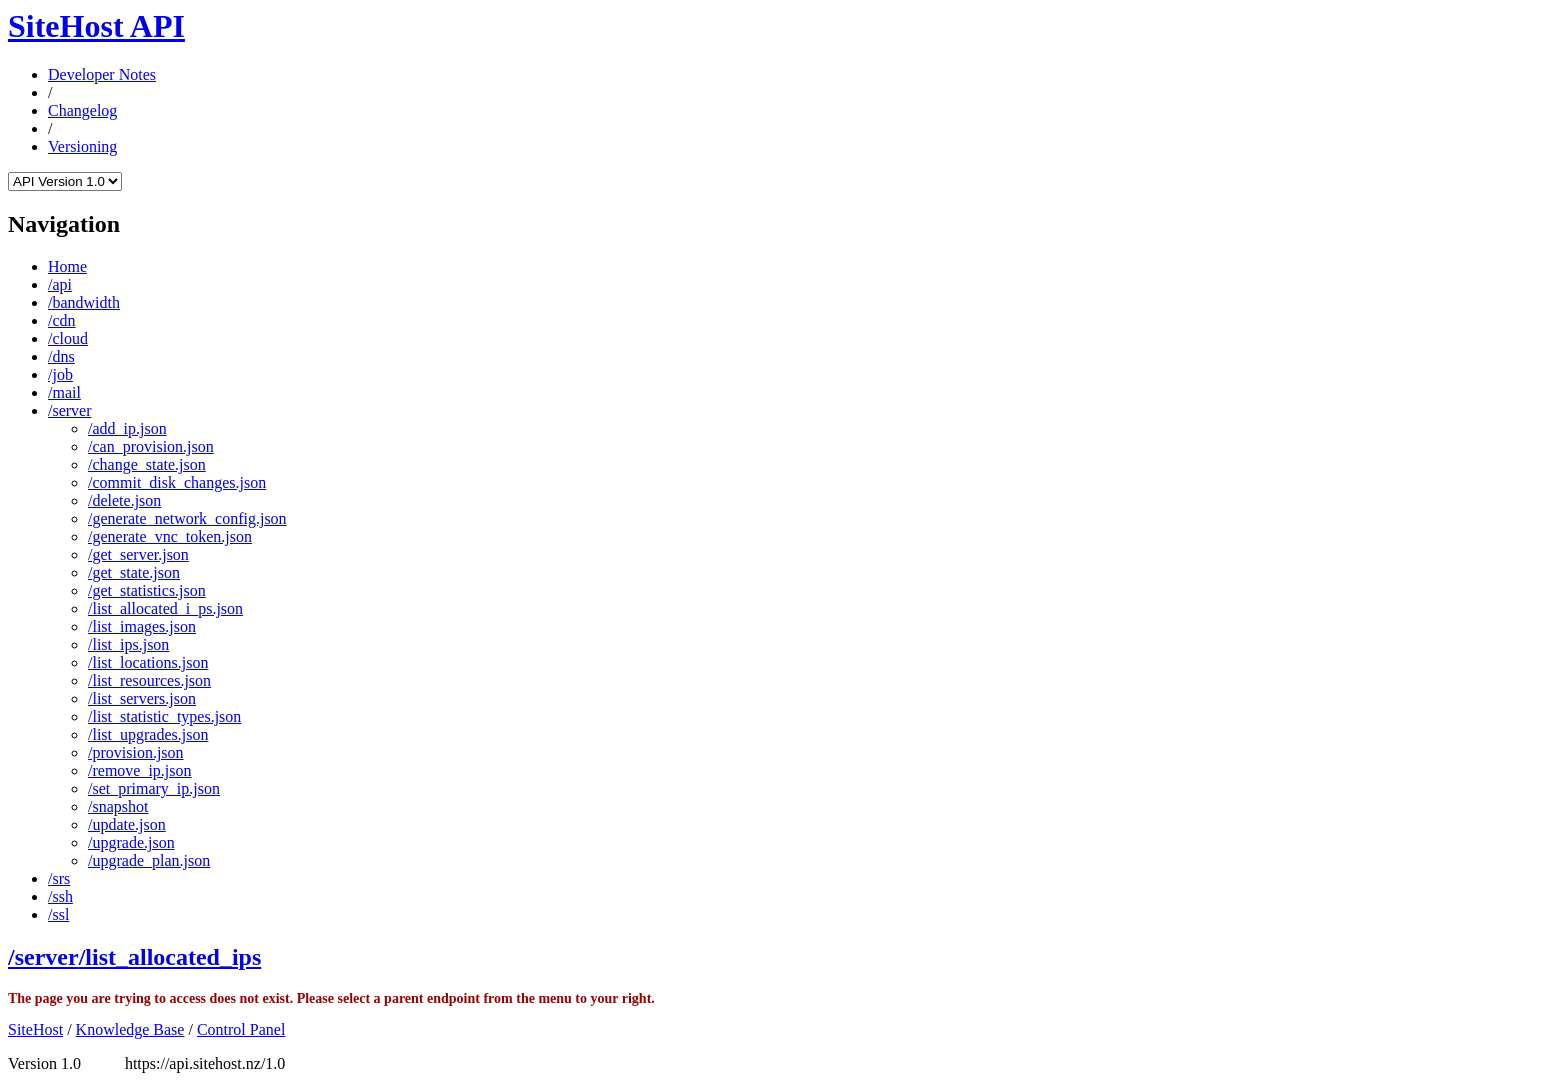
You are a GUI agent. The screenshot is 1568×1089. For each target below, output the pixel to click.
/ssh (60, 896)
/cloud (68, 338)
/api (60, 284)
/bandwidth (84, 302)
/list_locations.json (148, 662)
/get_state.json (134, 572)
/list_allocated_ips (170, 957)
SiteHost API (96, 26)
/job (60, 374)
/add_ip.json (127, 428)
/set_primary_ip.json (154, 788)
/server (70, 410)
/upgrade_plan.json (149, 860)
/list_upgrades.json (148, 734)
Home (67, 266)
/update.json (127, 824)
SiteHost (35, 1029)
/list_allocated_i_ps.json (165, 608)
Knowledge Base (130, 1029)
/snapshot (118, 806)
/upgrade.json (131, 842)
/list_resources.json (149, 680)
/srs (59, 878)
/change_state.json (147, 464)
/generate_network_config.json (187, 518)
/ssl (58, 914)
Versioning (82, 146)
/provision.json (136, 752)
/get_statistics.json (147, 590)
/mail (64, 392)
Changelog (82, 110)
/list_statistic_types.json (164, 716)
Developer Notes (102, 74)
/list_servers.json (142, 698)
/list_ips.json (128, 644)
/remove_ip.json (140, 770)
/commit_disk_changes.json (177, 482)
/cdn (62, 320)
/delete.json (124, 500)
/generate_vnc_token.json (170, 536)
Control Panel (241, 1029)
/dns (61, 356)
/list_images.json (142, 626)
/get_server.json (138, 554)
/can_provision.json (151, 446)
